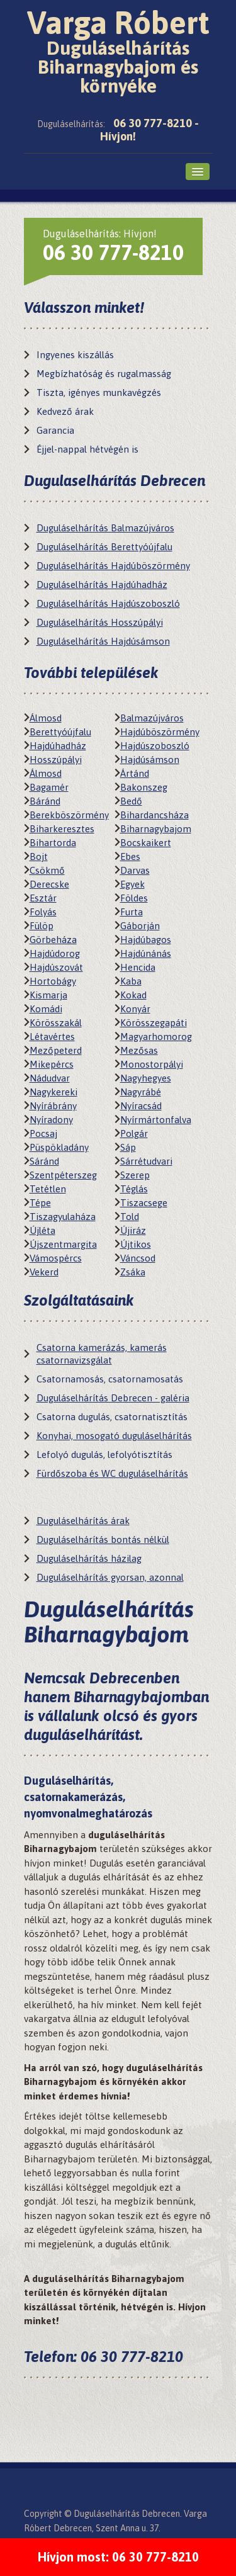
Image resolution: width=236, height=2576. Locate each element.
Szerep (135, 1175)
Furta (131, 912)
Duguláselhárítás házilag (89, 1558)
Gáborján (140, 925)
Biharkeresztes (62, 828)
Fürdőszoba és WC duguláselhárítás (112, 1473)
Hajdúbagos (145, 939)
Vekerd (44, 1272)
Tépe (40, 1202)
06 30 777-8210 (113, 252)
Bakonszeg (143, 787)
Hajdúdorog (55, 953)
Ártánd (134, 773)
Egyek (132, 884)
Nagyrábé (140, 1092)
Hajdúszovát (56, 967)
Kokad (133, 995)
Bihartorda (53, 842)
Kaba (131, 981)
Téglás (134, 1188)
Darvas (135, 870)
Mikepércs (52, 1064)
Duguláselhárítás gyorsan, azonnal (110, 1577)
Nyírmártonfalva (155, 1119)
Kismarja (48, 995)
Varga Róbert (118, 49)
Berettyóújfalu (60, 731)
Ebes (130, 856)
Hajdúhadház (58, 745)
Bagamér (49, 787)
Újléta (42, 1230)
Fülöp (41, 925)
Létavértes (52, 1036)
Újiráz (133, 1230)
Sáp (128, 1147)
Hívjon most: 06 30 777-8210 (118, 2557)
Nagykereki (53, 1092)
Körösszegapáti (153, 1022)
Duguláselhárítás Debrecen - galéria (113, 1398)
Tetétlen (48, 1188)
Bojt (39, 856)
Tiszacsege (143, 1202)
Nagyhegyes (145, 1078)
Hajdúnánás (145, 953)
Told (129, 1216)
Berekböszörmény (69, 815)
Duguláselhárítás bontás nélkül (103, 1539)
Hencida (137, 967)
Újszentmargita (63, 1244)
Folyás (43, 912)
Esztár (43, 898)
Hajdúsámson (149, 759)
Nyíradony (51, 1119)
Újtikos (135, 1244)
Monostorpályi (151, 1064)
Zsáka (132, 1272)
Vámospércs (56, 1258)
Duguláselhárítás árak (83, 1520)
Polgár (134, 1133)
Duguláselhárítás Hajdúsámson (103, 641)
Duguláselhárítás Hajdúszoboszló (108, 603)
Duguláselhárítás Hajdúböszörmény (113, 565)
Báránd (45, 801)
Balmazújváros (152, 718)
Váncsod (137, 1258)
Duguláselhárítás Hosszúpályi (100, 622)
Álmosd (46, 718)
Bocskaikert (145, 842)
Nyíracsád (141, 1105)
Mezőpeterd (56, 1050)
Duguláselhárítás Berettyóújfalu (104, 546)
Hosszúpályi (56, 759)
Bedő (131, 801)
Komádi (46, 1008)
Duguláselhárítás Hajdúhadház (102, 584)
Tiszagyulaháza (63, 1216)
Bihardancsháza (154, 815)
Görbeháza (53, 939)
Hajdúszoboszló (154, 745)
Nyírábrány (53, 1105)
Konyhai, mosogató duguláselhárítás (114, 1435)
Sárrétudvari (146, 1161)
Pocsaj (43, 1133)
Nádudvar (50, 1078)
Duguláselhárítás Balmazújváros (105, 528)
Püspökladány (59, 1147)
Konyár (135, 1008)
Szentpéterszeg (63, 1175)
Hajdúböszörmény (159, 731)
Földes (134, 898)
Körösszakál (56, 1022)
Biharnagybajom (155, 828)
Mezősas (139, 1050)
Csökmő (47, 870)
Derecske (49, 884)
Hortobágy (53, 981)
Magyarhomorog (156, 1036)
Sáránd (44, 1161)
